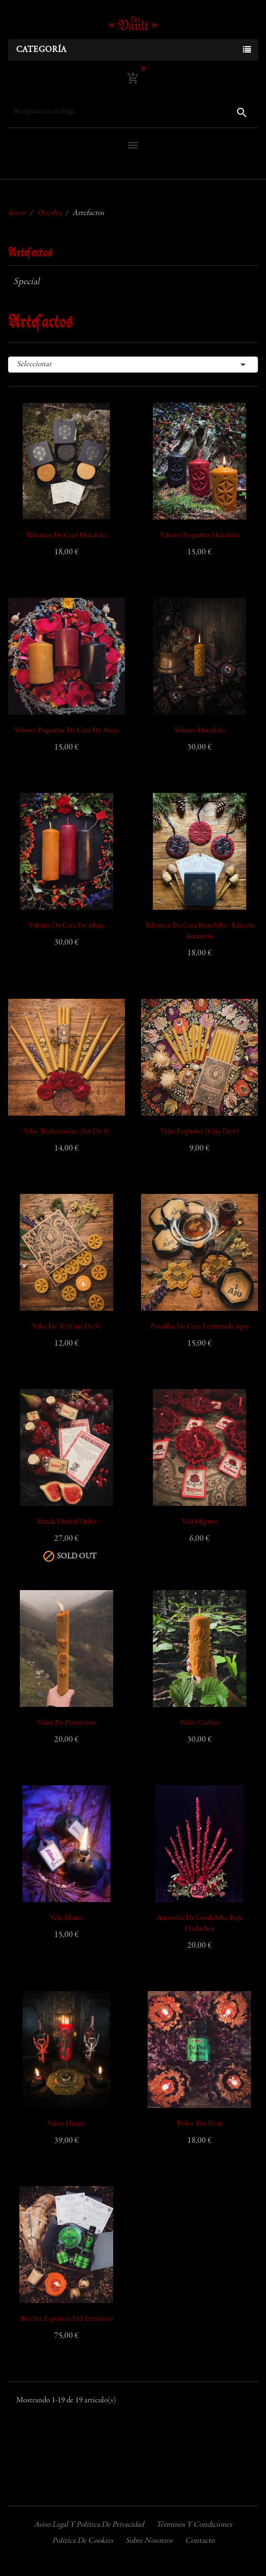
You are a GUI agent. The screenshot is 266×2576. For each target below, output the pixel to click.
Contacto (200, 2541)
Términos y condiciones (194, 2525)
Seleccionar (133, 364)
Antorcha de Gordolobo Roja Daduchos (200, 1923)
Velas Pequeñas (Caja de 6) (199, 1131)
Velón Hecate (66, 2124)
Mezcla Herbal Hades (66, 1522)
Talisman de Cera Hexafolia (66, 535)
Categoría (41, 50)
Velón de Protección (66, 1723)
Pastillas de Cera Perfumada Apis (200, 1327)
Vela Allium (66, 1918)
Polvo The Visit (199, 2124)
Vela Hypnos (200, 1522)
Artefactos (30, 253)
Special (26, 282)
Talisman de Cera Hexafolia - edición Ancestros (199, 931)
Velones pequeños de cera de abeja (66, 730)
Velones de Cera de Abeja (66, 926)
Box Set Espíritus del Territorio (66, 2319)
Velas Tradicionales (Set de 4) (66, 1131)
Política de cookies (82, 2541)
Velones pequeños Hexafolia (200, 535)
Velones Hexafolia (199, 730)
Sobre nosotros (149, 2541)
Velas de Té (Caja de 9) (66, 1327)
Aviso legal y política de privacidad (89, 2525)
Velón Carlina (199, 1723)
